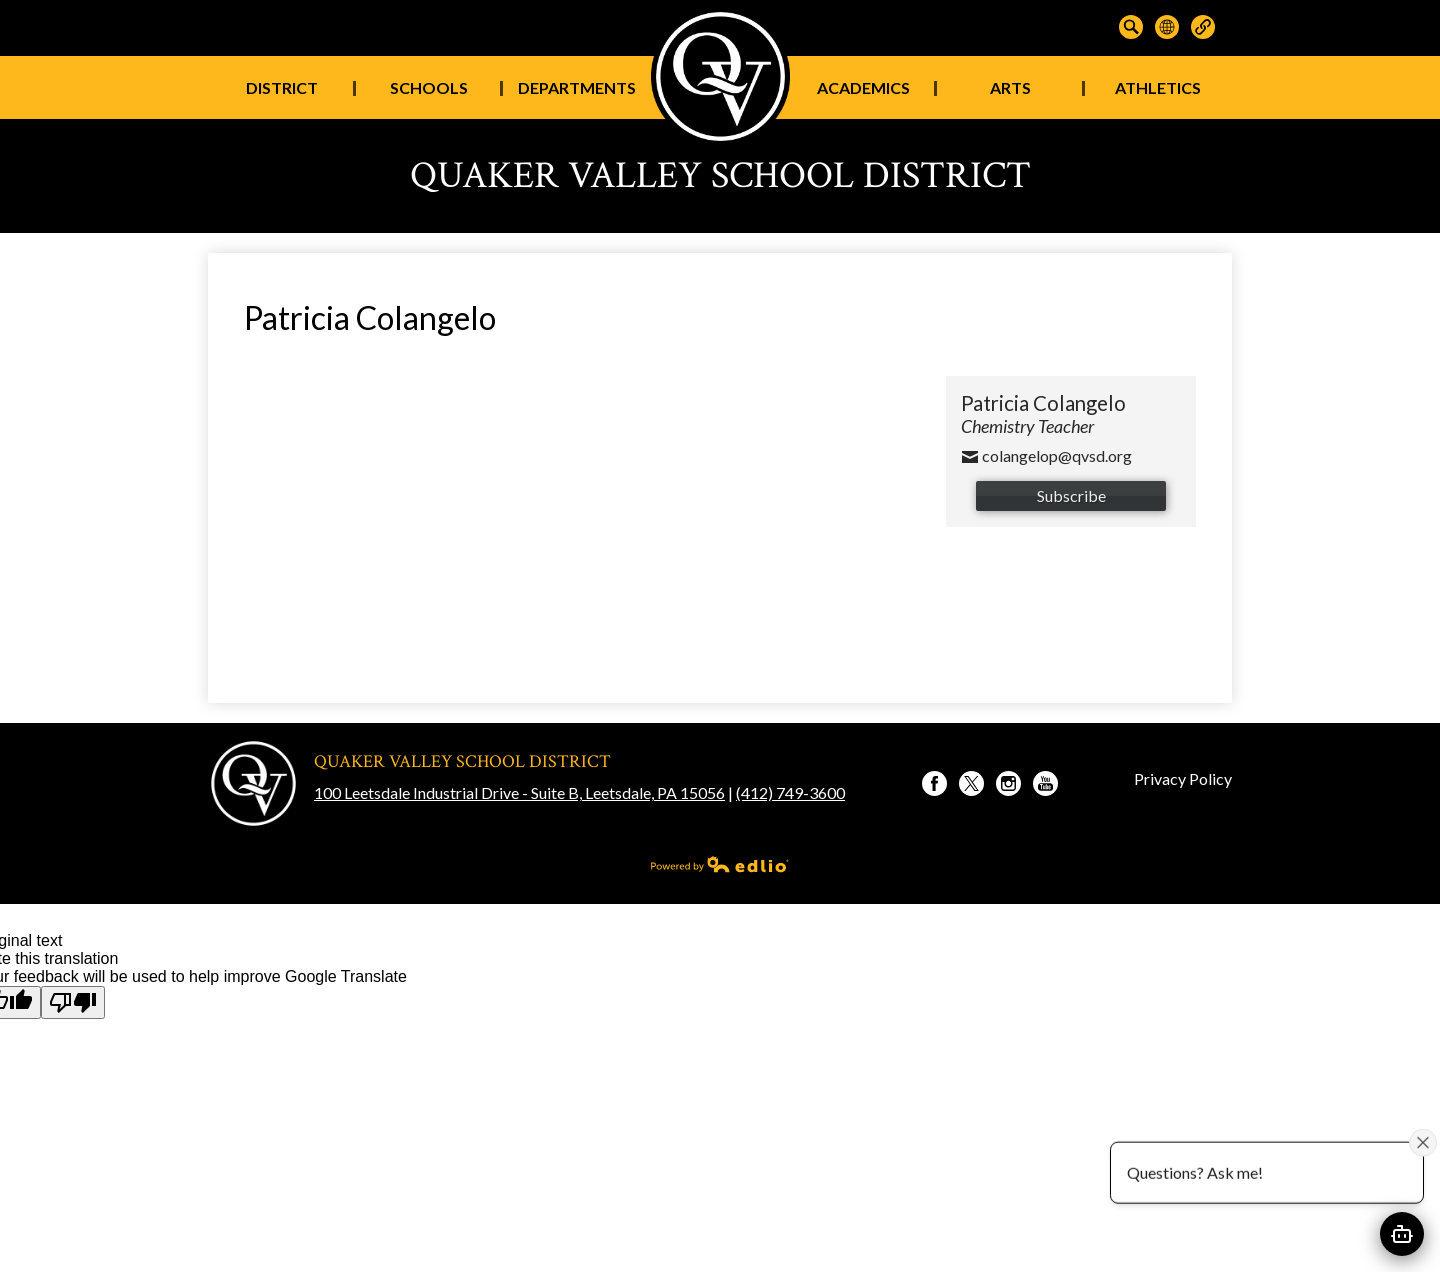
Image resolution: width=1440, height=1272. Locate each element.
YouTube (1045, 786)
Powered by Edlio (720, 864)
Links (1203, 27)
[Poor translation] (73, 1002)
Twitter (971, 786)
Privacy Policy (1183, 778)
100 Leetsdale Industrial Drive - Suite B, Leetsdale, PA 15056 (519, 792)
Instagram (1008, 786)
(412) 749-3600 (790, 792)
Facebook (934, 786)
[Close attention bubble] (1423, 1142)
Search (1131, 27)
